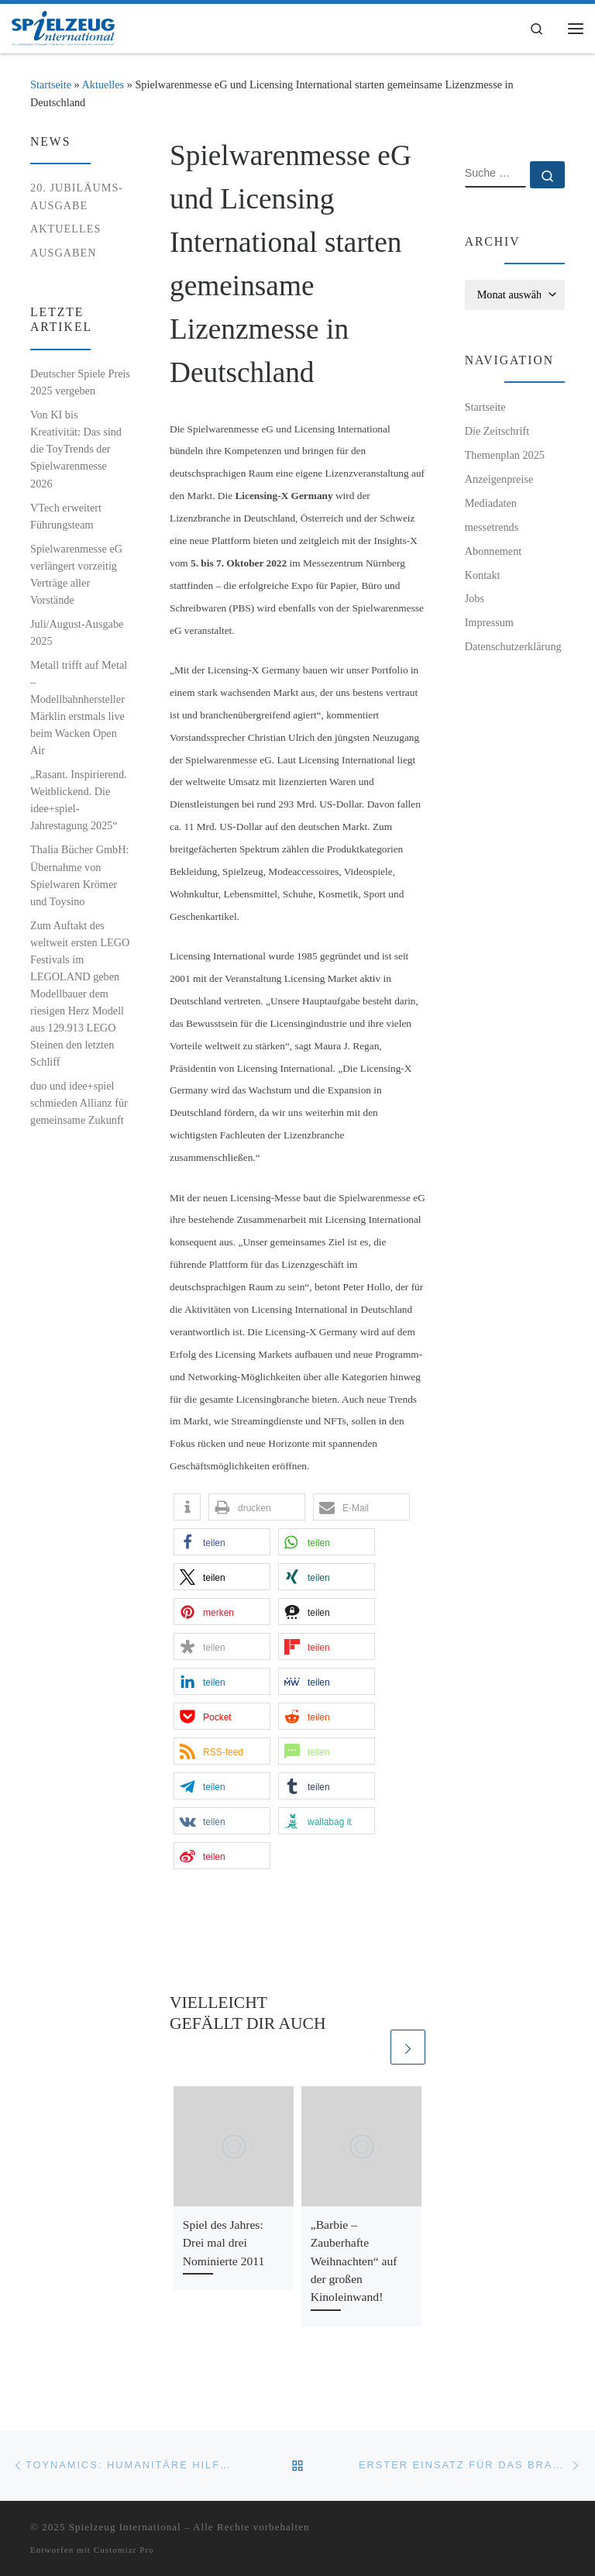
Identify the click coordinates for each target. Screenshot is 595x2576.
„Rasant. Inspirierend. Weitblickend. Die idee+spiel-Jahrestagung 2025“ (78, 800)
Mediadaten (491, 503)
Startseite (50, 84)
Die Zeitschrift (497, 431)
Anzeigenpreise (499, 479)
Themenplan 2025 (505, 455)
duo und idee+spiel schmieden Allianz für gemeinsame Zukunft (79, 1103)
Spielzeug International (125, 2527)
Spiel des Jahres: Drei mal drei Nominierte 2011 (224, 2243)
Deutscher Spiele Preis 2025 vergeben (80, 382)
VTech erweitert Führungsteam (65, 516)
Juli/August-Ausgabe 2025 (76, 632)
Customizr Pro (124, 2549)
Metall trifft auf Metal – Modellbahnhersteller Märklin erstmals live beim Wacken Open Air (78, 707)
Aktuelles (103, 84)
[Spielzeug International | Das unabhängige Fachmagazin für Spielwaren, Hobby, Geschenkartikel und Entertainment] (63, 26)
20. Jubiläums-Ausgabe (76, 196)
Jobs (474, 598)
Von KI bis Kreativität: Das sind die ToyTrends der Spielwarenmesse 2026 (76, 448)
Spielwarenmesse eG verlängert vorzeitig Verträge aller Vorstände (76, 574)
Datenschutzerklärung (513, 646)
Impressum (489, 622)
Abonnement (493, 551)
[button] (187, 1506)
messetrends (492, 527)
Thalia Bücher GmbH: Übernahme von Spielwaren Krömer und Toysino (79, 875)
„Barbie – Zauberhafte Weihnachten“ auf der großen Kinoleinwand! (354, 2261)
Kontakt (482, 575)
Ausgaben (63, 252)
